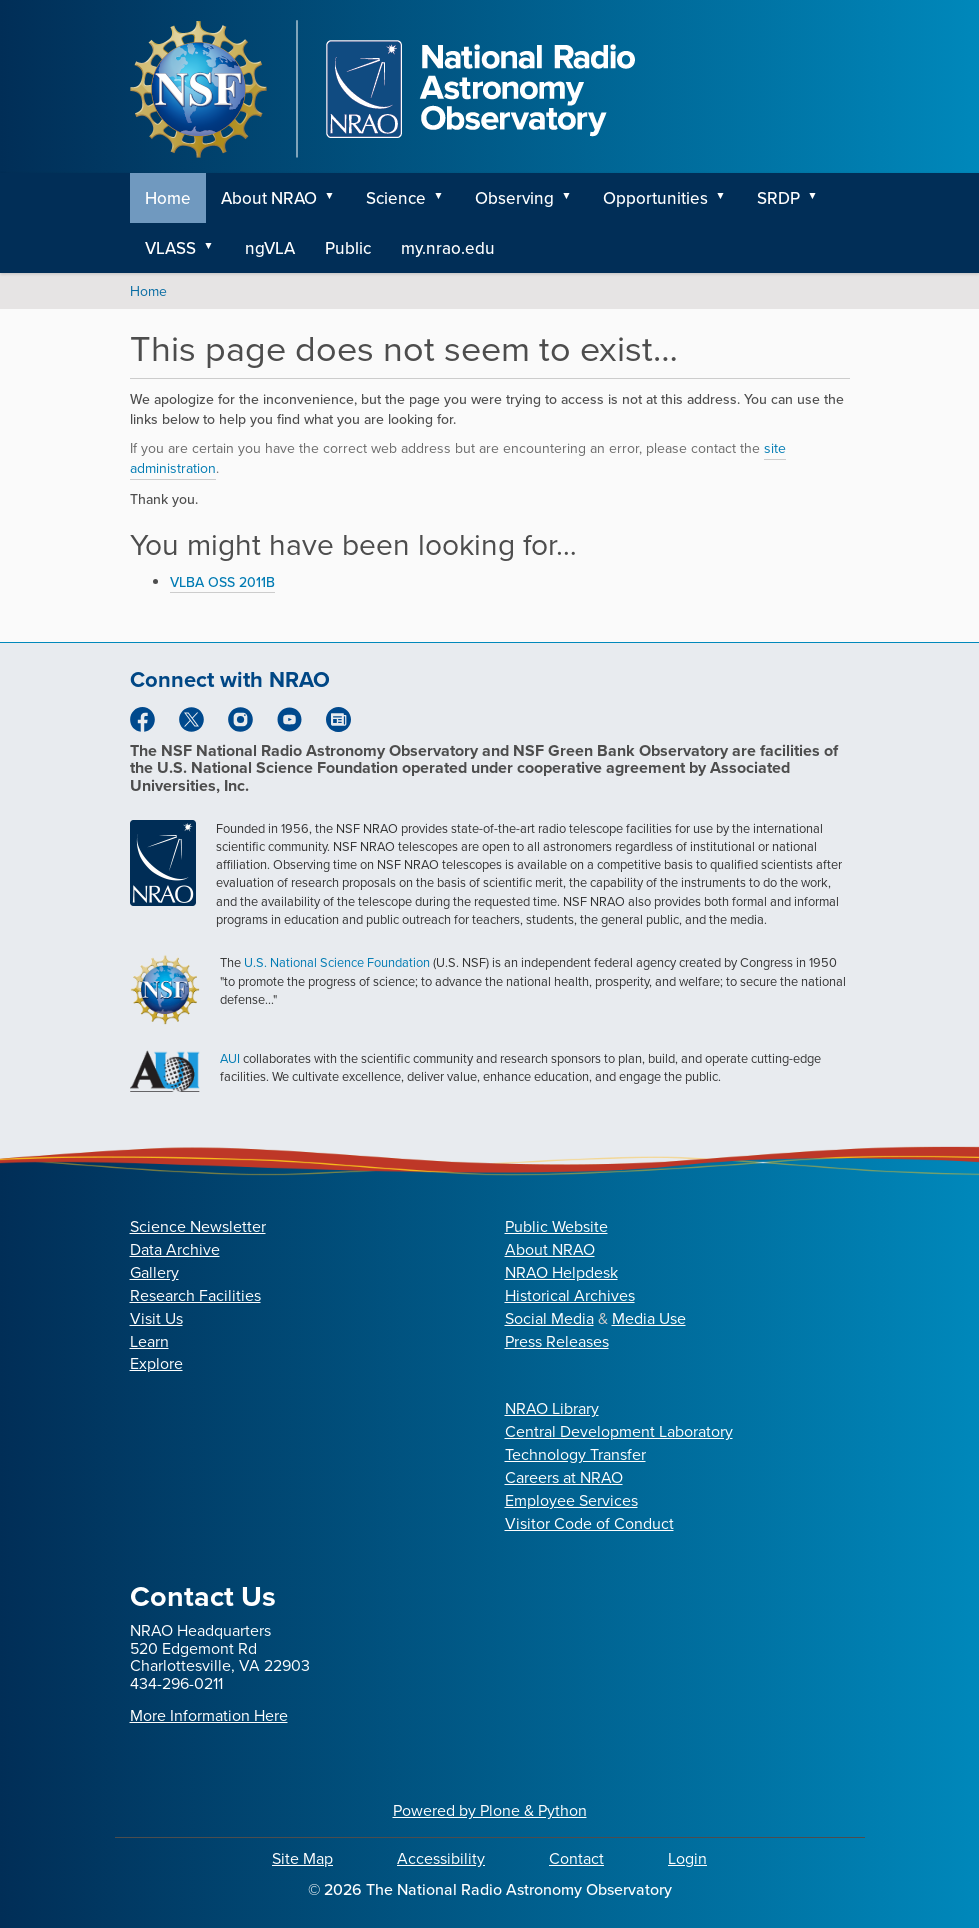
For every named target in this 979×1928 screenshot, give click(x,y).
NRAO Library (552, 1408)
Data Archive (175, 1249)
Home (168, 198)
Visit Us (156, 1318)
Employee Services (571, 1500)
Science (396, 198)
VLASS (170, 248)
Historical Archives (570, 1295)
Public (348, 248)
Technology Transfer (575, 1454)
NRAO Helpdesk (561, 1272)
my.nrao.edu (448, 248)
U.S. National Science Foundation (337, 962)
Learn (149, 1341)
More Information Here (209, 1715)
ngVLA (270, 248)
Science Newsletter (198, 1226)
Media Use (649, 1318)
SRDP (778, 198)
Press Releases (557, 1341)
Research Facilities (195, 1295)
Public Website (556, 1226)
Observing (514, 198)
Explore (156, 1363)
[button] (337, 198)
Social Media (549, 1318)
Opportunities (655, 198)
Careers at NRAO (564, 1477)
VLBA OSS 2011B (222, 582)
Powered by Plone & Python (490, 1810)
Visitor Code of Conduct (589, 1523)
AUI (230, 1058)
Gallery (154, 1272)
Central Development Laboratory (619, 1431)
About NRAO (269, 198)
